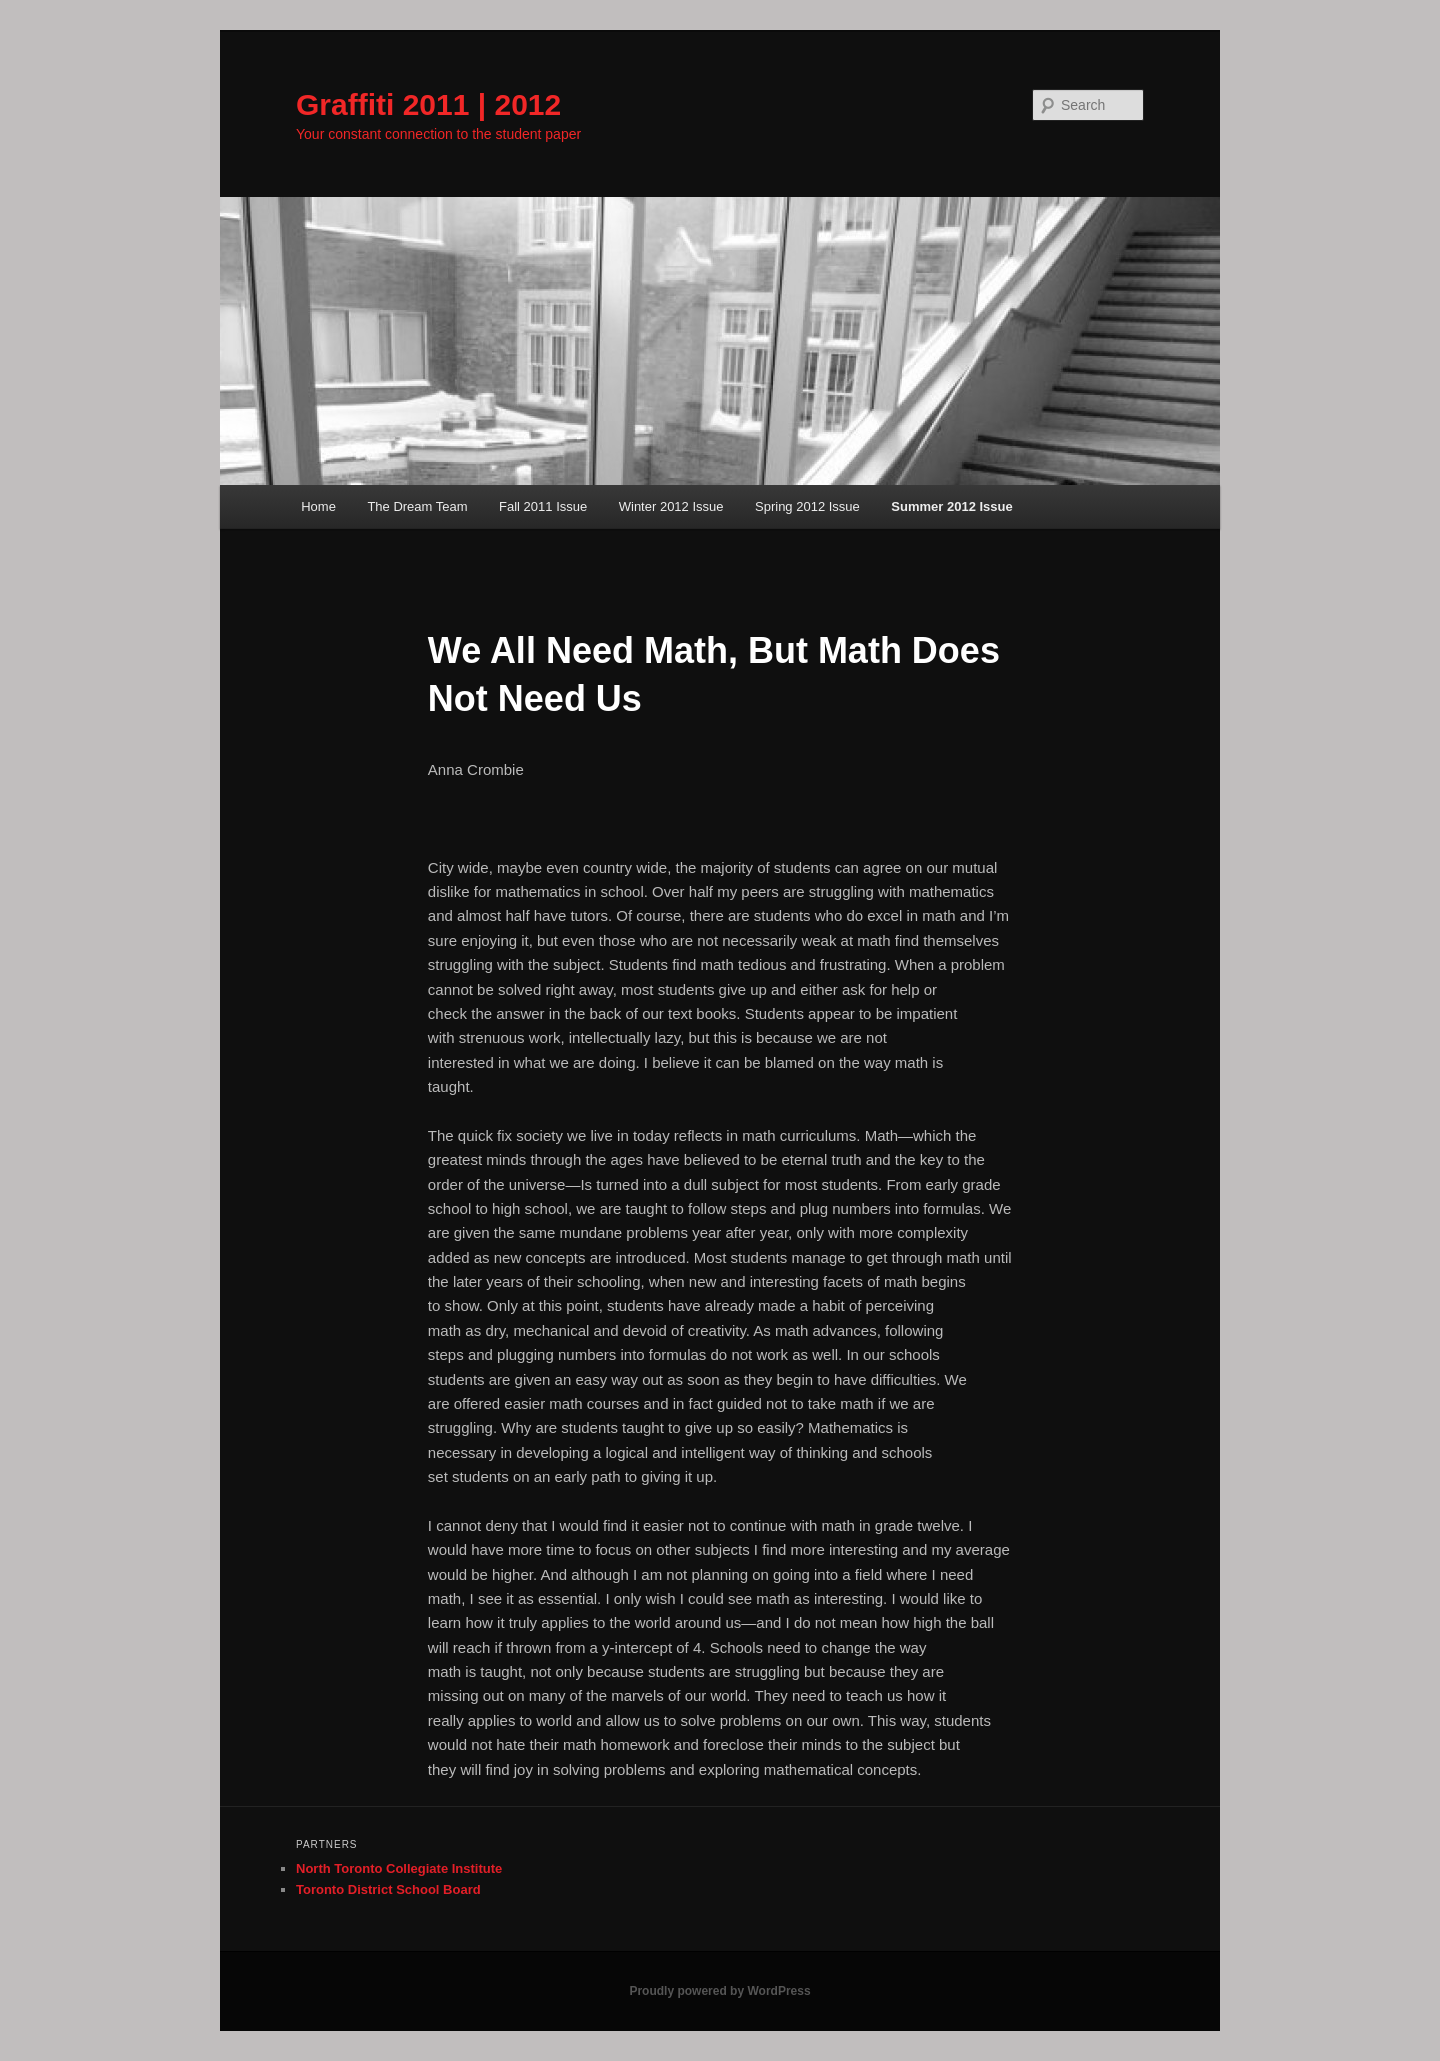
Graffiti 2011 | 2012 (428, 104)
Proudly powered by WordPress (719, 1991)
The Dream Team (417, 506)
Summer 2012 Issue (951, 506)
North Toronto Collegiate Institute (399, 1868)
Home (318, 506)
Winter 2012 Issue (671, 506)
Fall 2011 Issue (543, 506)
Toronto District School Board (388, 1889)
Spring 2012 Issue (807, 506)
